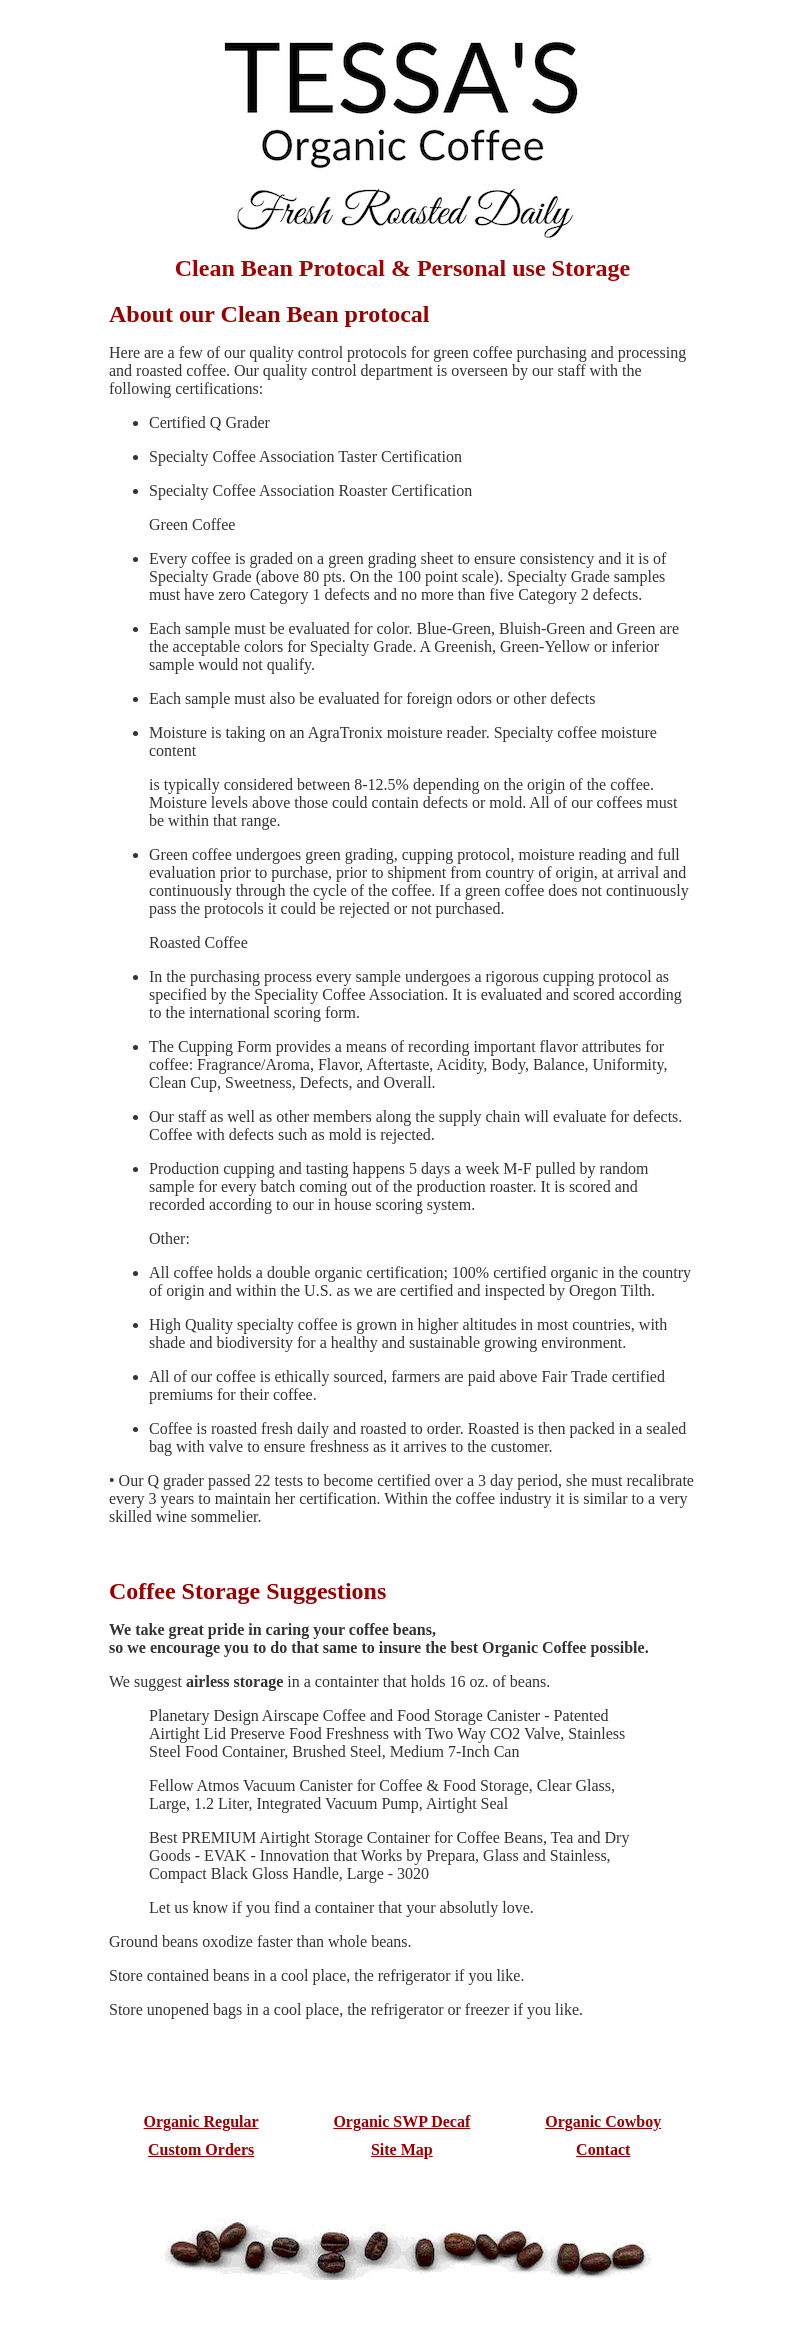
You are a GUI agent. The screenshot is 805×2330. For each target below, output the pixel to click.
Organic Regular (201, 2121)
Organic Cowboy (603, 2121)
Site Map (402, 2149)
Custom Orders (201, 2149)
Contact (603, 2149)
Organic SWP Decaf (401, 2121)
